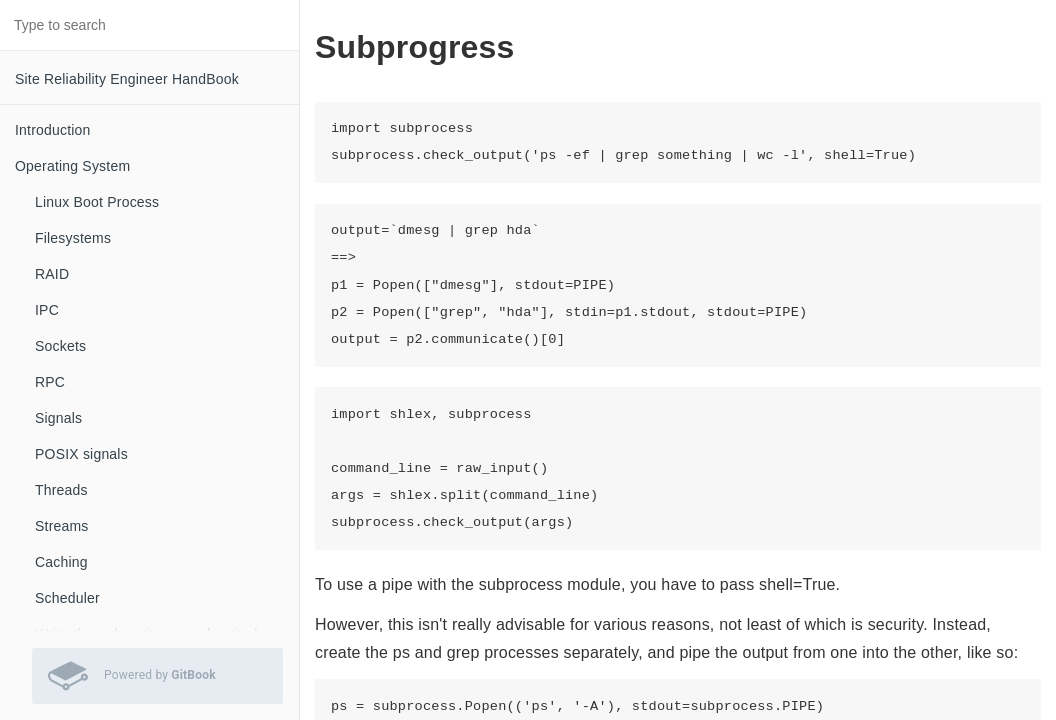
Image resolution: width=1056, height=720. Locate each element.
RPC (50, 382)
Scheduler (67, 598)
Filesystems (73, 238)
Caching (61, 562)
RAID (52, 274)
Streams (62, 526)
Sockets (60, 346)
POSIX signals (81, 454)
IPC (47, 310)
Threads (61, 490)
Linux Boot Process (97, 202)
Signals (58, 418)
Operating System (72, 166)
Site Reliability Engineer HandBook (127, 79)
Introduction (53, 130)
